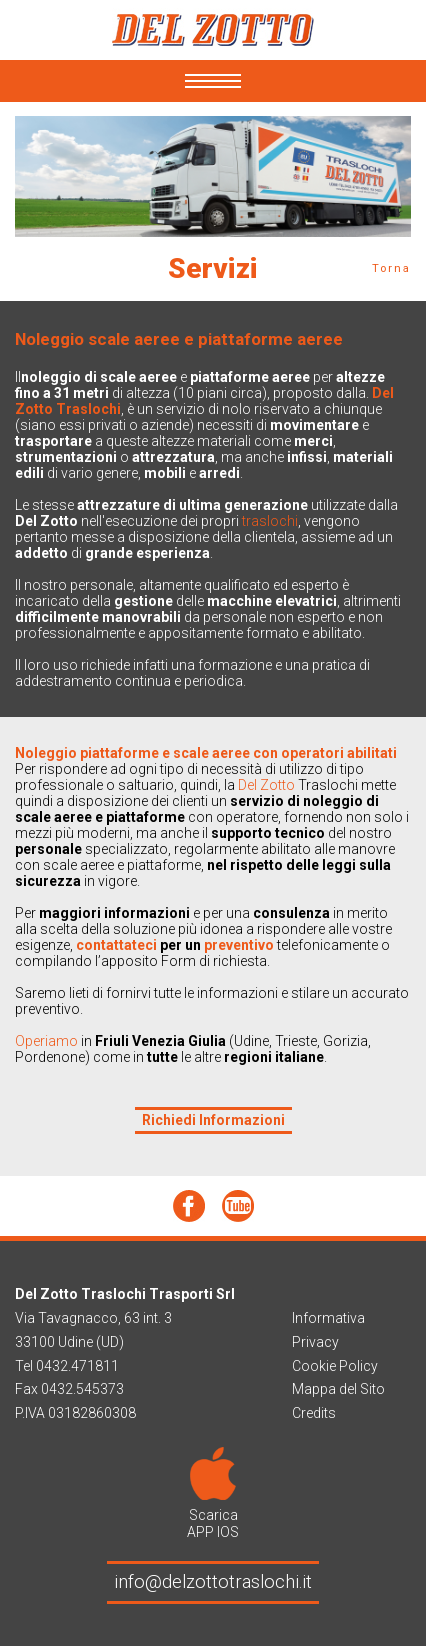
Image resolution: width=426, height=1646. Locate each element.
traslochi (270, 521)
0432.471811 (77, 1366)
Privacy (315, 1342)
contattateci (118, 945)
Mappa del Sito (338, 1389)
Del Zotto (266, 785)
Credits (314, 1413)
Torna (391, 268)
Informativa (328, 1318)
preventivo (239, 945)
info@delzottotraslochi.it (213, 1581)
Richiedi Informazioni (213, 1120)
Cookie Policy (335, 1366)
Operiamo (48, 1041)
